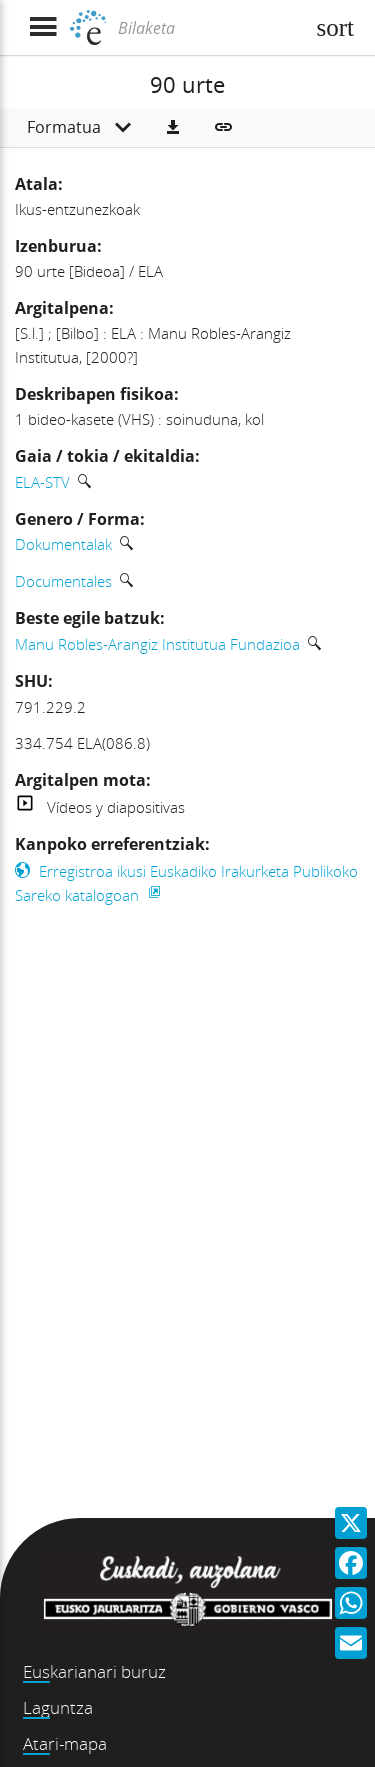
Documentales (63, 581)
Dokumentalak (63, 544)
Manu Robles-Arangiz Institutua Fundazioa (157, 644)
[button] (173, 128)
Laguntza (58, 1707)
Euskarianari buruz (94, 1671)
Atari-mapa (65, 1743)
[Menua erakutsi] (42, 27)
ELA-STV (42, 482)
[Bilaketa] (208, 28)
